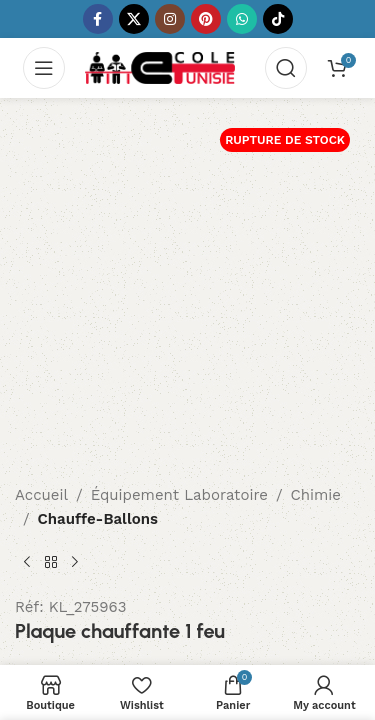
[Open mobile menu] (44, 68)
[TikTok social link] (278, 19)
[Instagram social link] (170, 19)
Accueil (41, 495)
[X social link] (134, 19)
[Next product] (75, 563)
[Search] (286, 68)
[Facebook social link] (98, 19)
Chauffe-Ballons (98, 519)
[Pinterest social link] (206, 19)
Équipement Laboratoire (179, 495)
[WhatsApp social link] (242, 19)
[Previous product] (27, 563)
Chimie (316, 495)
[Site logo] (160, 67)
